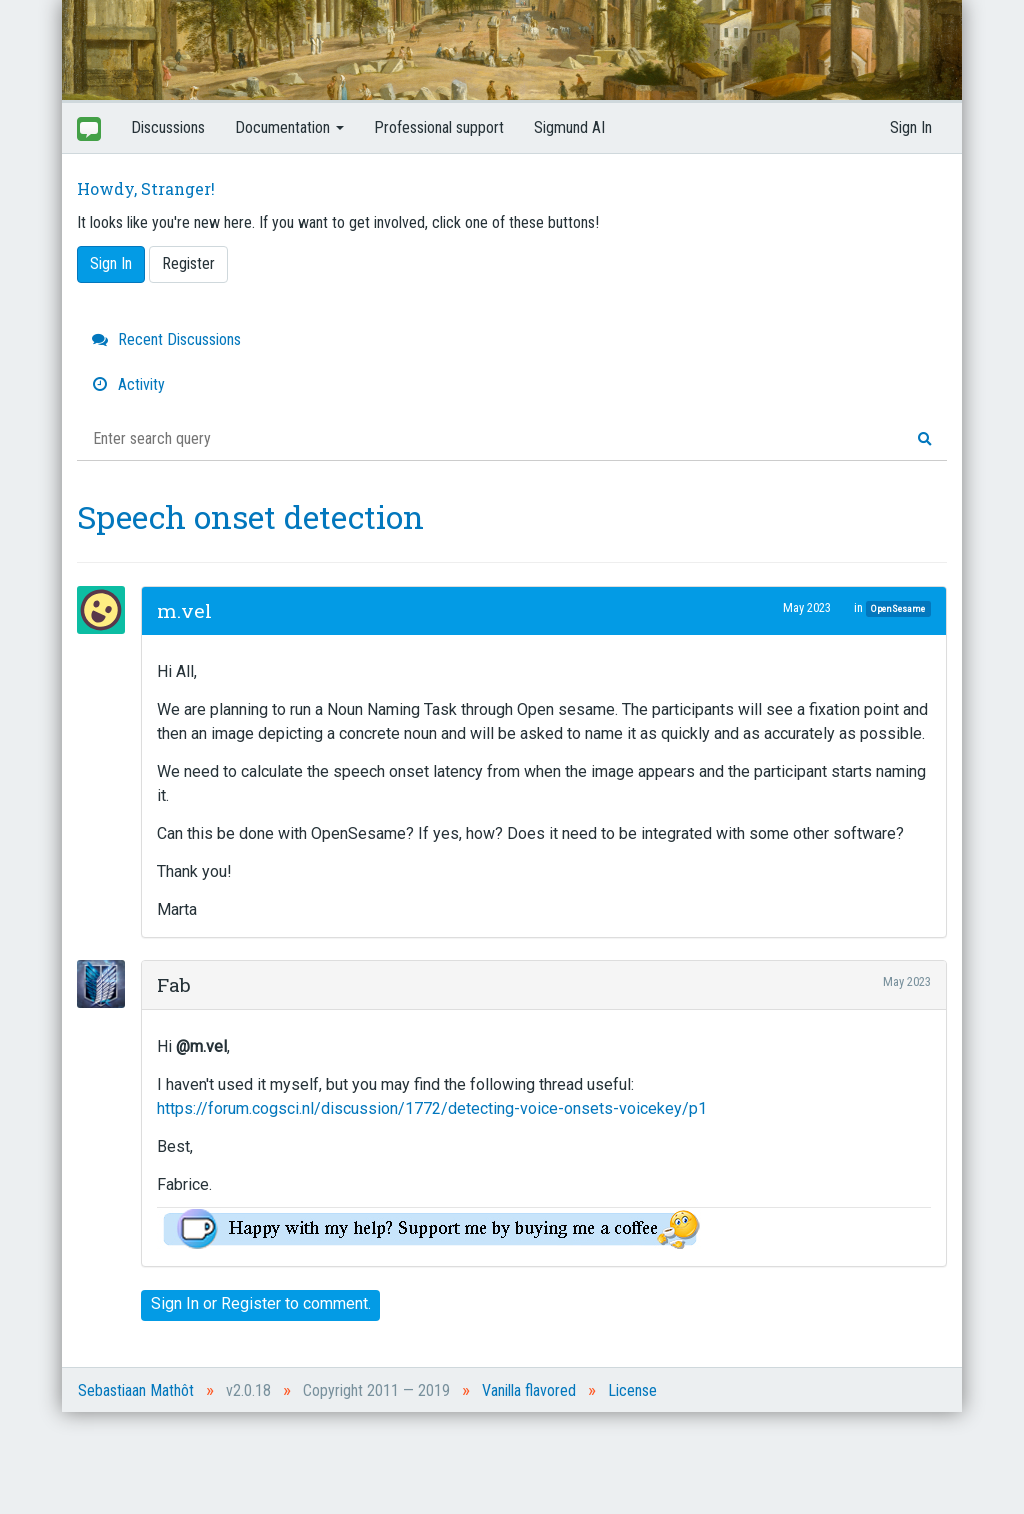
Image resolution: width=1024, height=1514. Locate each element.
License (632, 1390)
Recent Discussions (166, 339)
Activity (128, 384)
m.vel (184, 610)
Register (188, 263)
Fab (174, 984)
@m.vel (201, 1046)
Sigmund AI (569, 127)
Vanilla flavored (529, 1390)
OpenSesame (898, 608)
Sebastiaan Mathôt (136, 1390)
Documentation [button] (289, 127)
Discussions (168, 127)
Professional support (439, 127)
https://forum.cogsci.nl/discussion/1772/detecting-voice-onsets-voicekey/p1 (432, 1108)
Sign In (911, 127)
